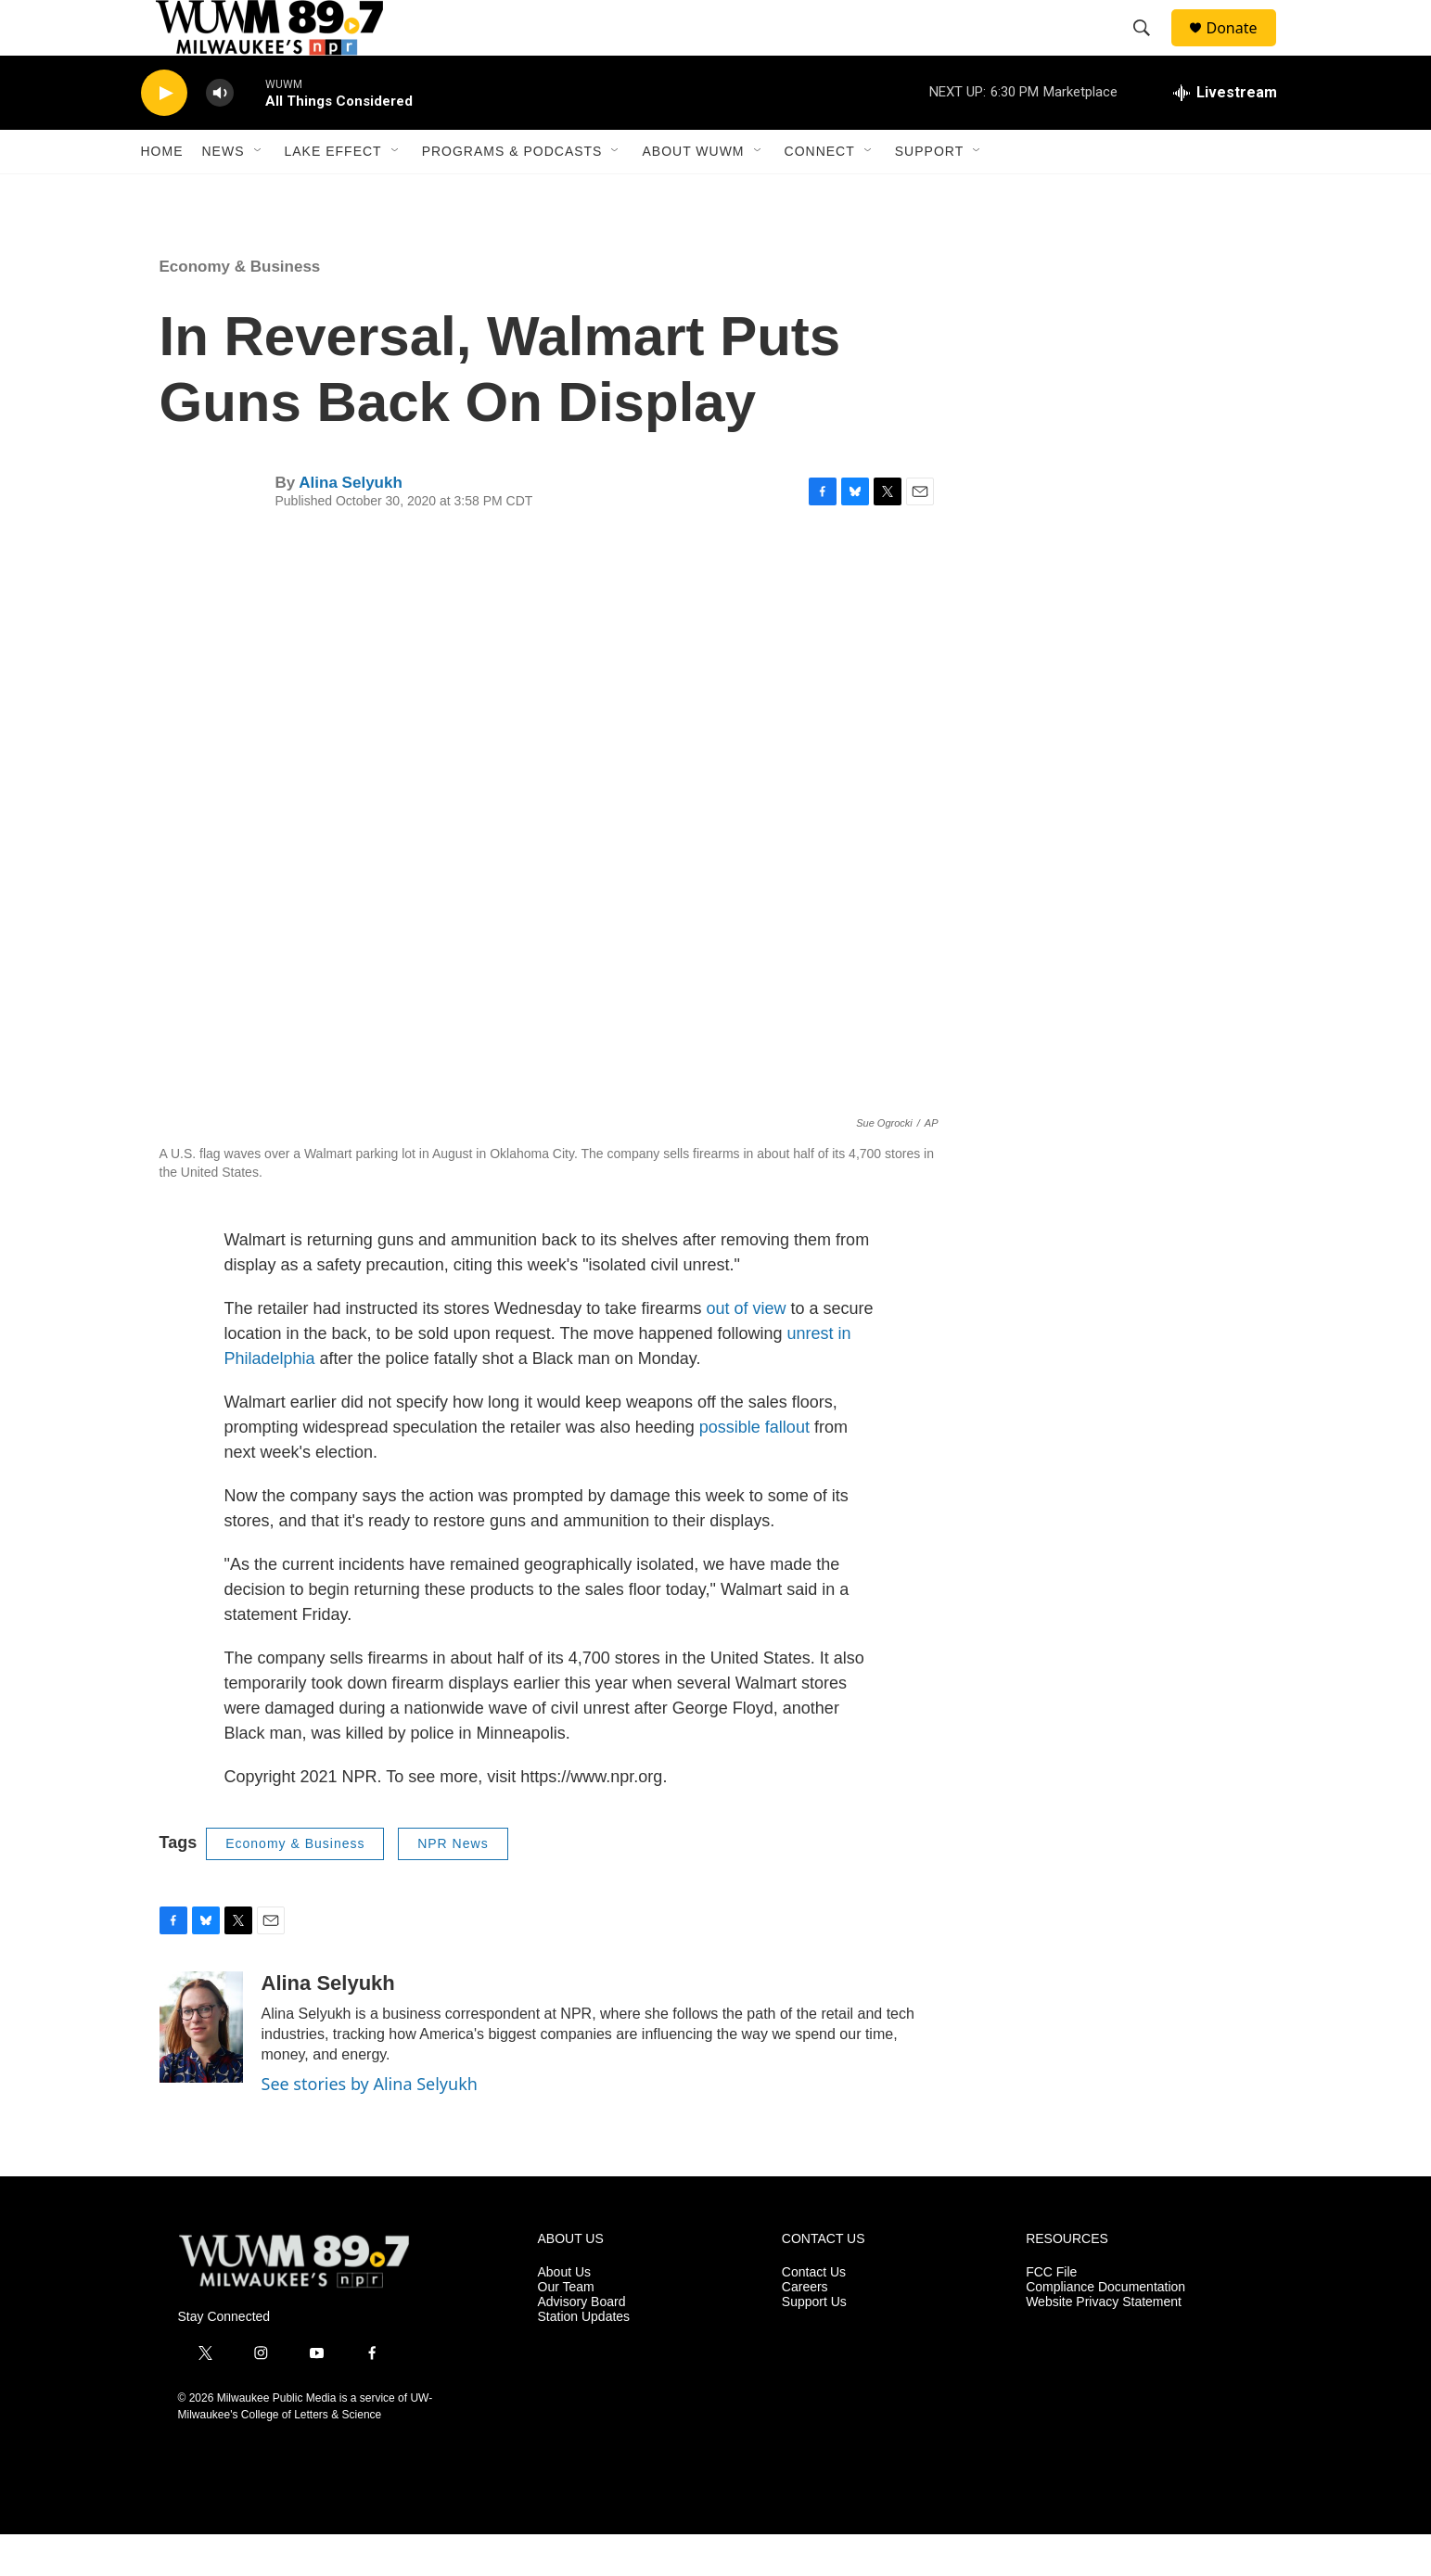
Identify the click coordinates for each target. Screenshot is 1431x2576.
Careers (805, 2329)
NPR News (452, 1885)
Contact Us (814, 2314)
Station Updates (584, 2359)
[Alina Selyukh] (201, 2068)
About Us (565, 2314)
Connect (820, 192)
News (223, 192)
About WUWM (693, 192)
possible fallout (754, 1469)
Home (162, 192)
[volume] (220, 135)
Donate (1243, 48)
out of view (746, 1350)
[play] (164, 135)
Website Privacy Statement (1104, 2344)
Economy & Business (240, 308)
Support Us (814, 2344)
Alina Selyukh (350, 524)
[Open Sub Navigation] (258, 192)
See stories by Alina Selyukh (370, 2125)
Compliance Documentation (1105, 2329)
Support (929, 192)
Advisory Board (582, 2344)
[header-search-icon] (1151, 49)
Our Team (566, 2329)
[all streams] (1225, 134)
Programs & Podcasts (512, 192)
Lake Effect (333, 192)
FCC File (1051, 2314)
